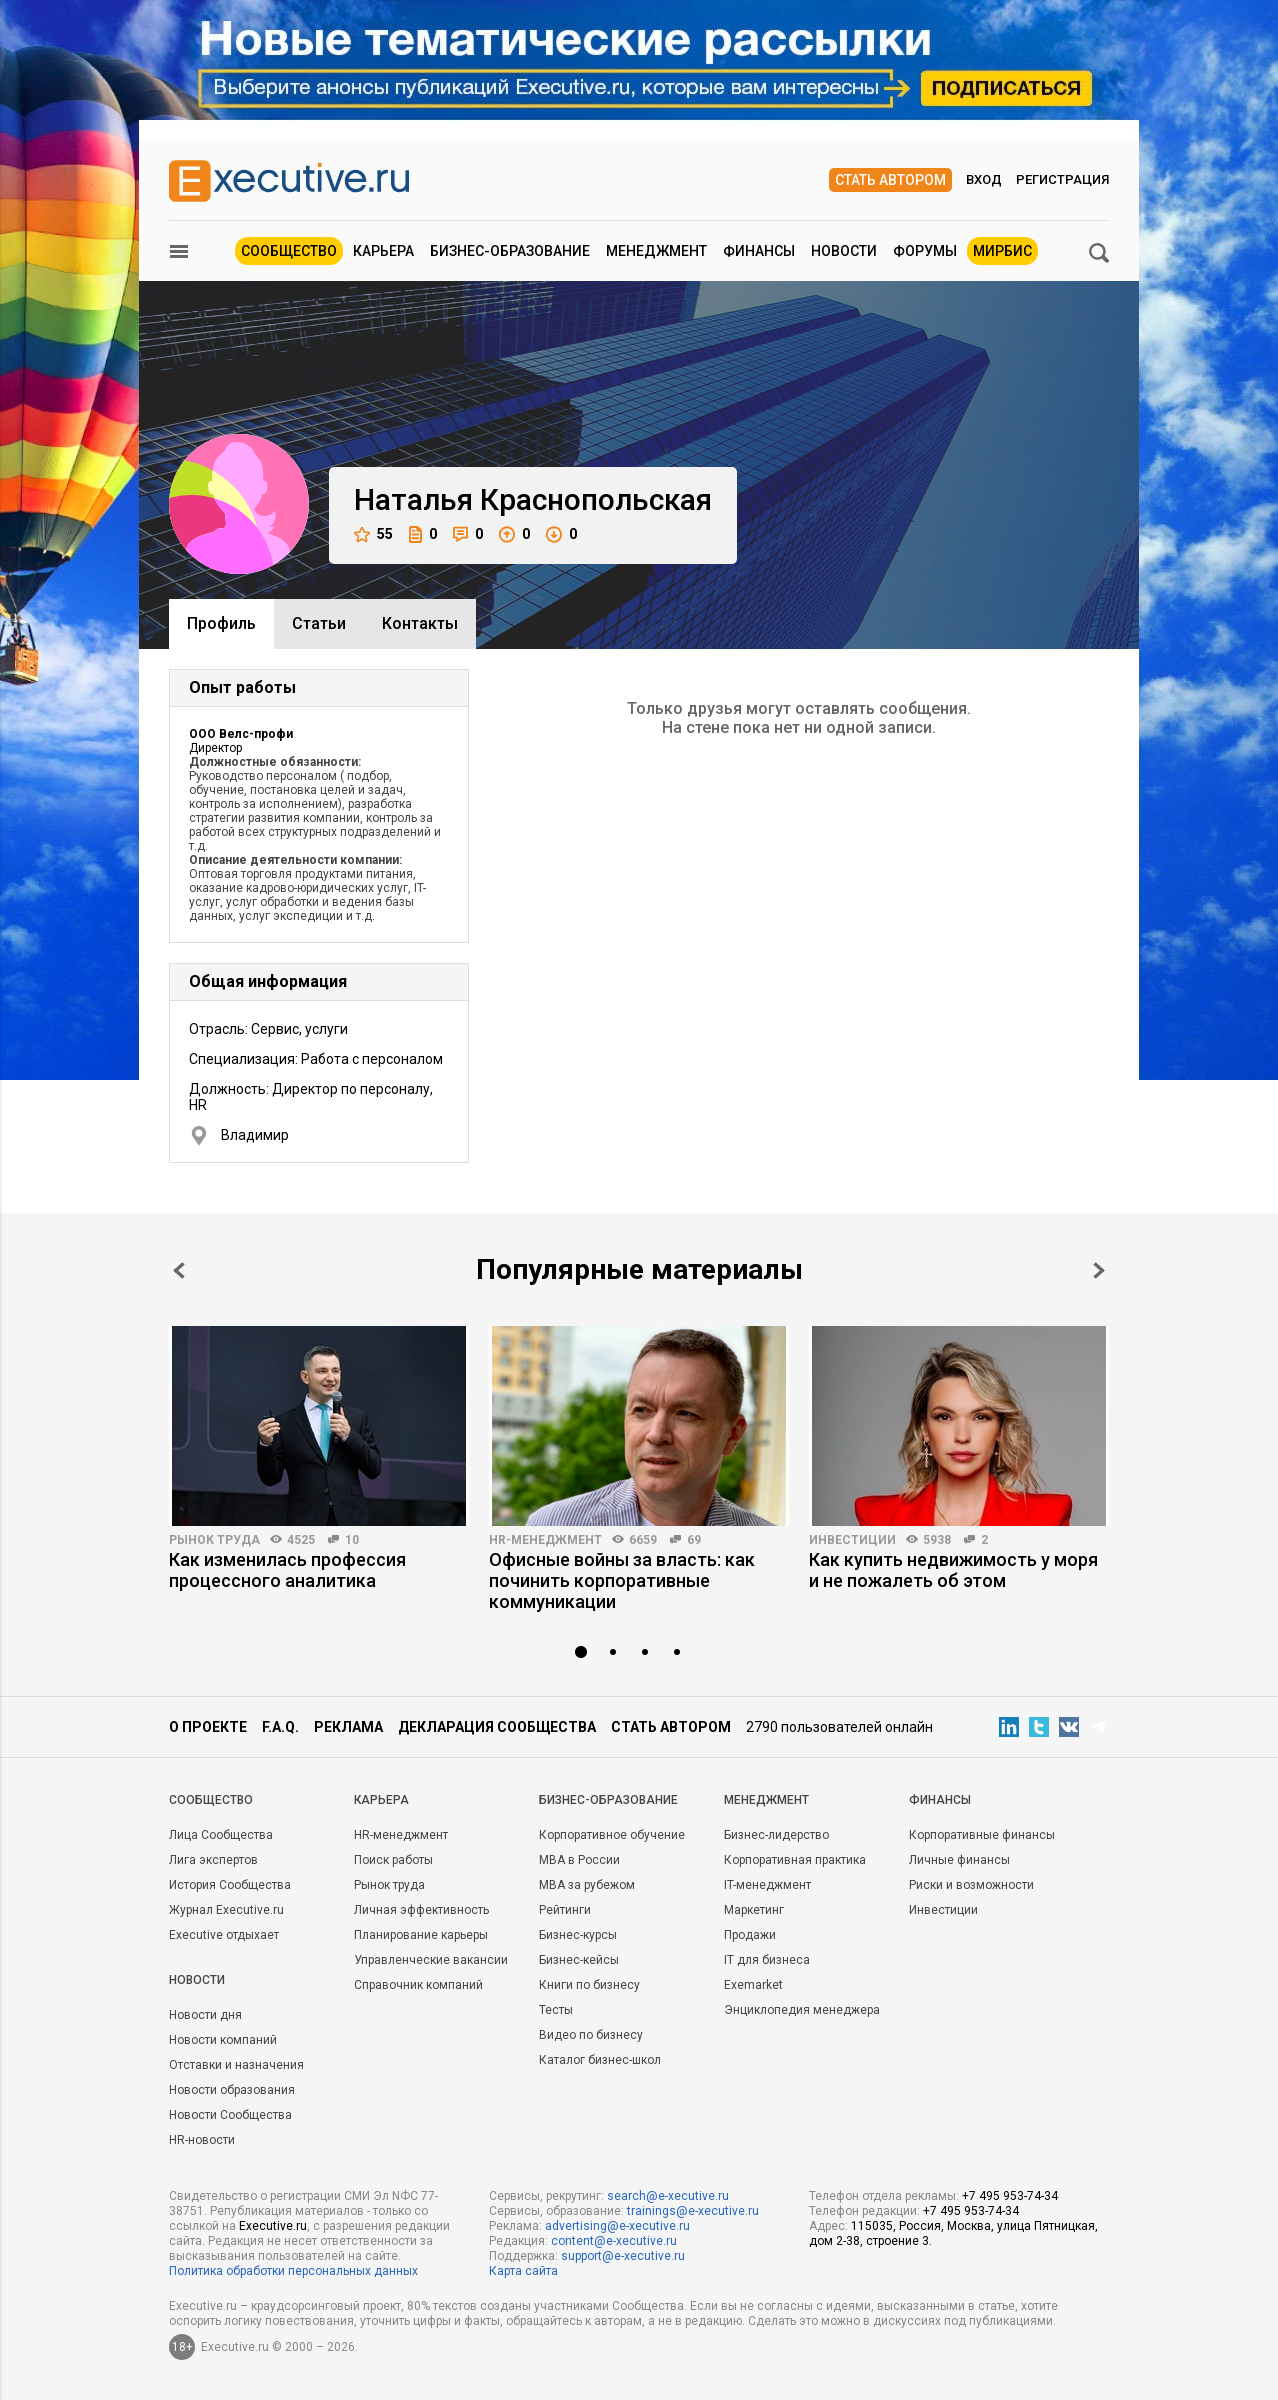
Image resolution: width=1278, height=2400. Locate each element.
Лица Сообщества (221, 1835)
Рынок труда (214, 1540)
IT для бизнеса (767, 1960)
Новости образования (232, 2090)
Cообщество (211, 1800)
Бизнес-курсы (578, 1935)
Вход (984, 179)
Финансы (759, 251)
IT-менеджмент (767, 1885)
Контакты (420, 623)
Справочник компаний (418, 1985)
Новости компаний (223, 2040)
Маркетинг (754, 1910)
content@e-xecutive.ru (614, 2241)
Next (1099, 1270)
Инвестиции (852, 1540)
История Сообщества (230, 1885)
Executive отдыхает (224, 1935)
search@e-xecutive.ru (668, 2196)
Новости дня (205, 2015)
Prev (179, 1270)
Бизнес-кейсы (579, 1960)
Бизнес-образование (510, 251)
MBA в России (579, 1860)
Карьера (383, 251)
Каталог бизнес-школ (600, 2060)
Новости (844, 251)
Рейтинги (565, 1910)
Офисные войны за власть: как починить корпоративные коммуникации (622, 1580)
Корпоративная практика (795, 1860)
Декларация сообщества (497, 1727)
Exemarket (753, 1985)
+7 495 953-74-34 (1010, 2196)
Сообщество (289, 251)
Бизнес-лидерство (776, 1835)
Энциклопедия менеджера (802, 2010)
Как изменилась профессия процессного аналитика (287, 1570)
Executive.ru (273, 2226)
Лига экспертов (213, 1860)
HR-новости (202, 2140)
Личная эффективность (421, 1910)
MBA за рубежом (587, 1885)
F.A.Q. (280, 1727)
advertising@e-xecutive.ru (617, 2226)
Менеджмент (656, 251)
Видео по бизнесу (591, 2035)
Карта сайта (523, 2271)
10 (352, 1540)
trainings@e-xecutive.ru (693, 2211)
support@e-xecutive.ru (623, 2256)
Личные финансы (959, 1860)
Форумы (925, 251)
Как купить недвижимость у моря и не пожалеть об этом (953, 1570)
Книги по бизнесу (589, 1985)
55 (373, 534)
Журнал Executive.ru (226, 1910)
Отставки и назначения (236, 2065)
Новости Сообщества (230, 2115)
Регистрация (1062, 179)
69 (694, 1540)
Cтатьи (319, 623)
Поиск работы (393, 1860)
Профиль (221, 623)
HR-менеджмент (545, 1540)
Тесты (556, 2010)
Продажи (750, 1935)
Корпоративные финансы (982, 1835)
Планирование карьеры (421, 1935)
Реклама (348, 1727)
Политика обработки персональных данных (293, 2271)
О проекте (208, 1727)
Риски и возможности (971, 1885)
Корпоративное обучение (612, 1835)
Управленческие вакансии (431, 1960)
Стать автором (890, 180)
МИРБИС (1002, 251)
